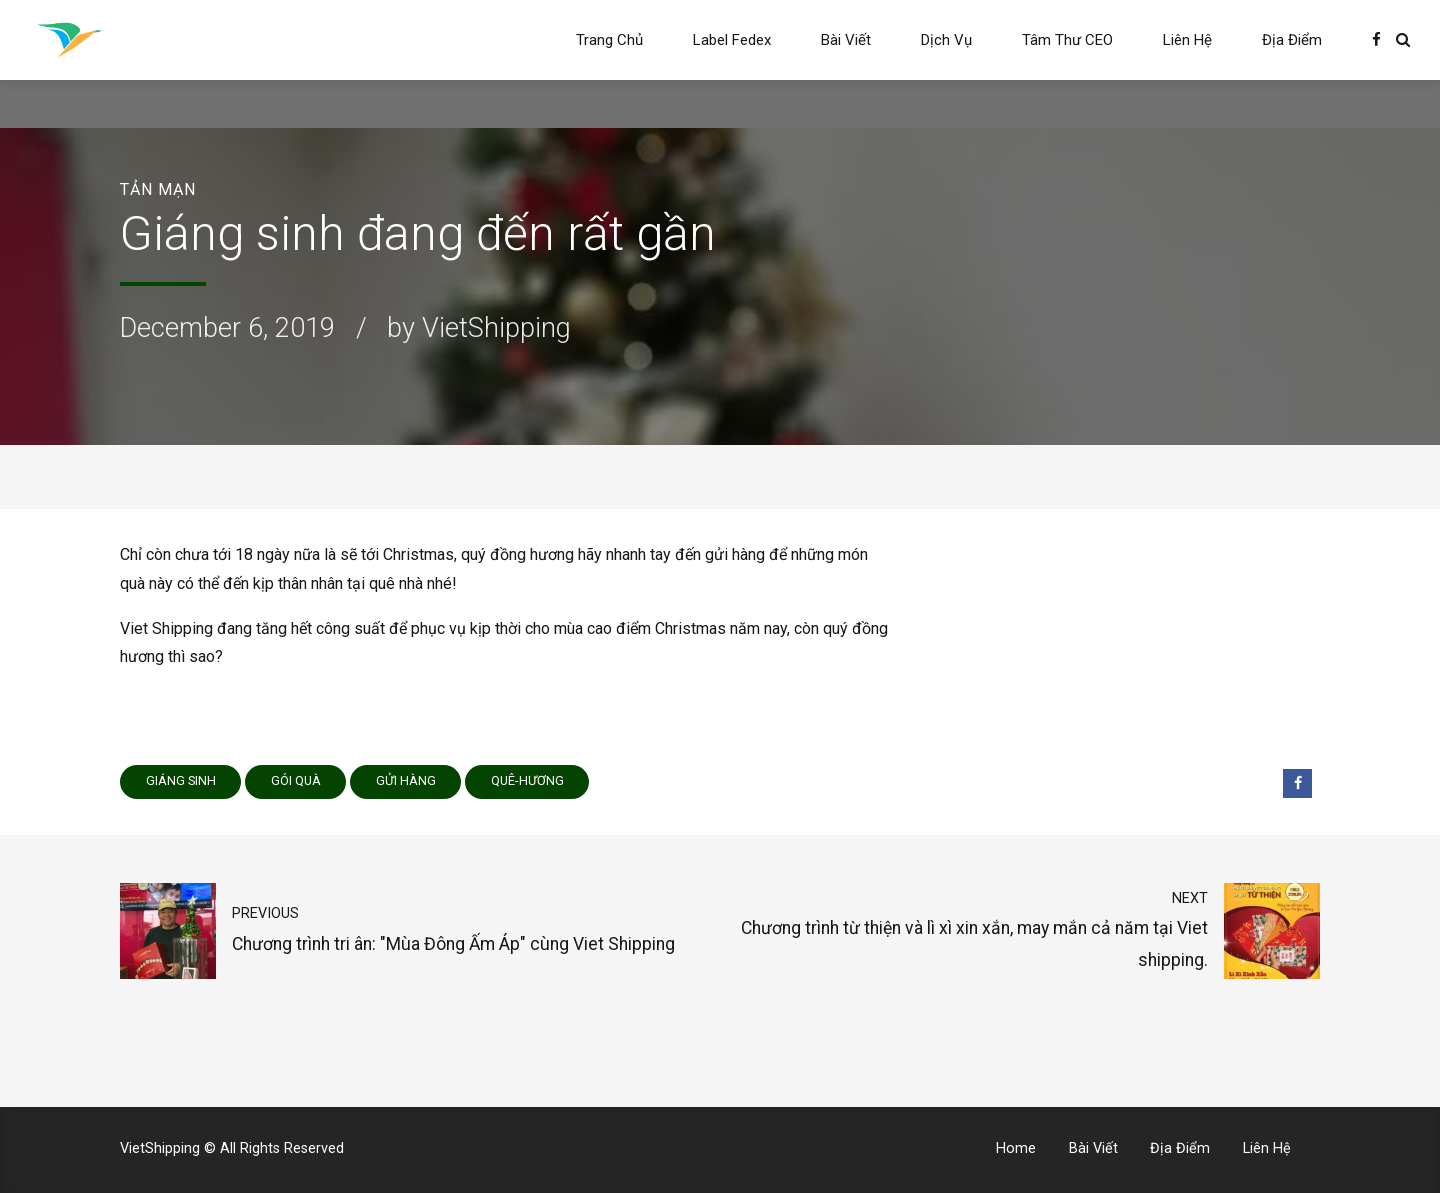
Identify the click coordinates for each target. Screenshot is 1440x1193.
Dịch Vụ (946, 40)
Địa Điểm (1292, 40)
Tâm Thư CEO (1067, 40)
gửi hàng (406, 780)
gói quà (296, 780)
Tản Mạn (158, 189)
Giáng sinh (181, 780)
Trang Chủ (609, 40)
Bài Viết (846, 40)
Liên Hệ (1187, 40)
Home (1016, 1148)
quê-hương (527, 780)
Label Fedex (732, 40)
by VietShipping (479, 328)
